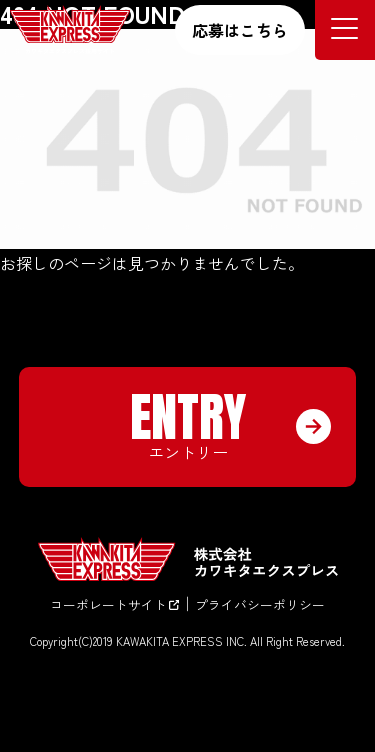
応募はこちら (240, 30)
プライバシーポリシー (260, 604)
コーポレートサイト (114, 604)
